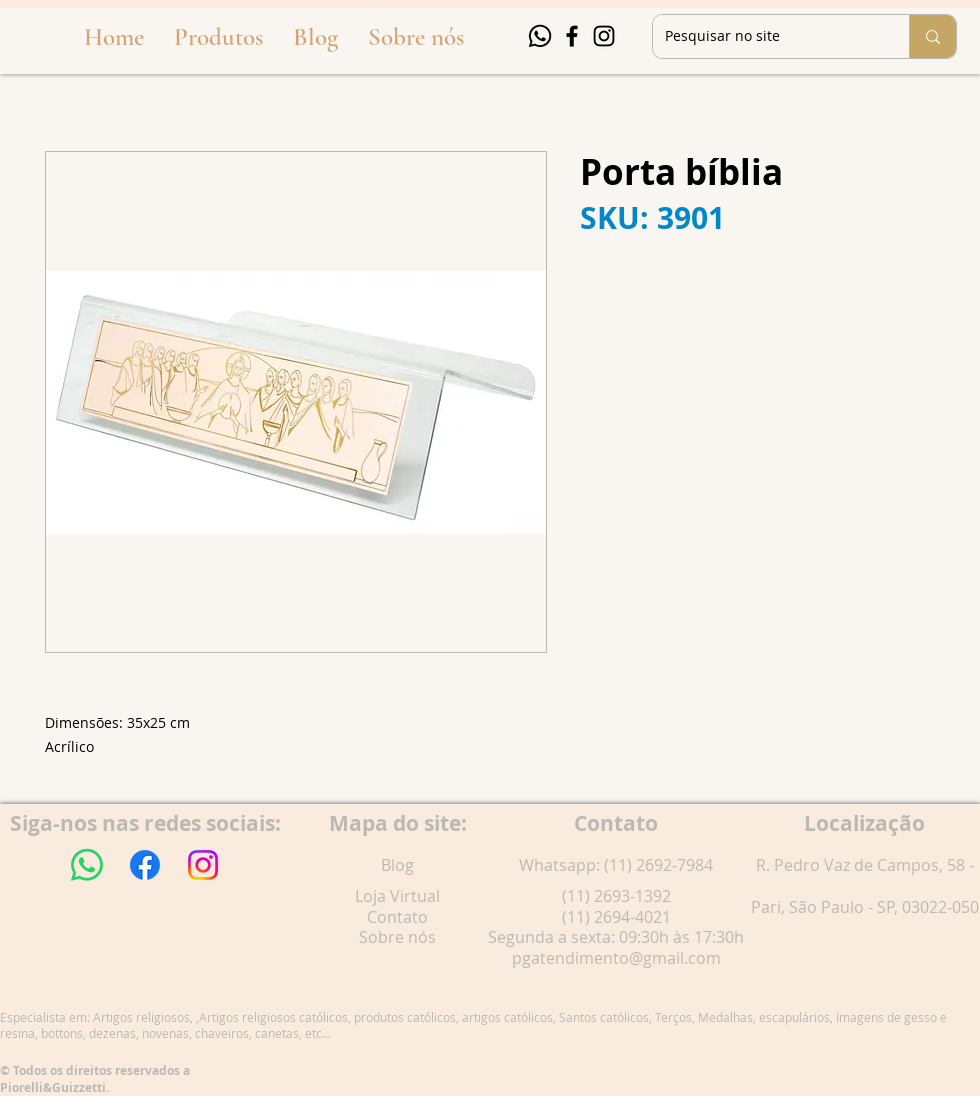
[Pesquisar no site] (766, 36)
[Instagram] (604, 36)
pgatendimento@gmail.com (616, 958)
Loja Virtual (397, 896)
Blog (397, 865)
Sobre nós (397, 937)
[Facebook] (572, 36)
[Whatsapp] (540, 36)
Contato (397, 917)
